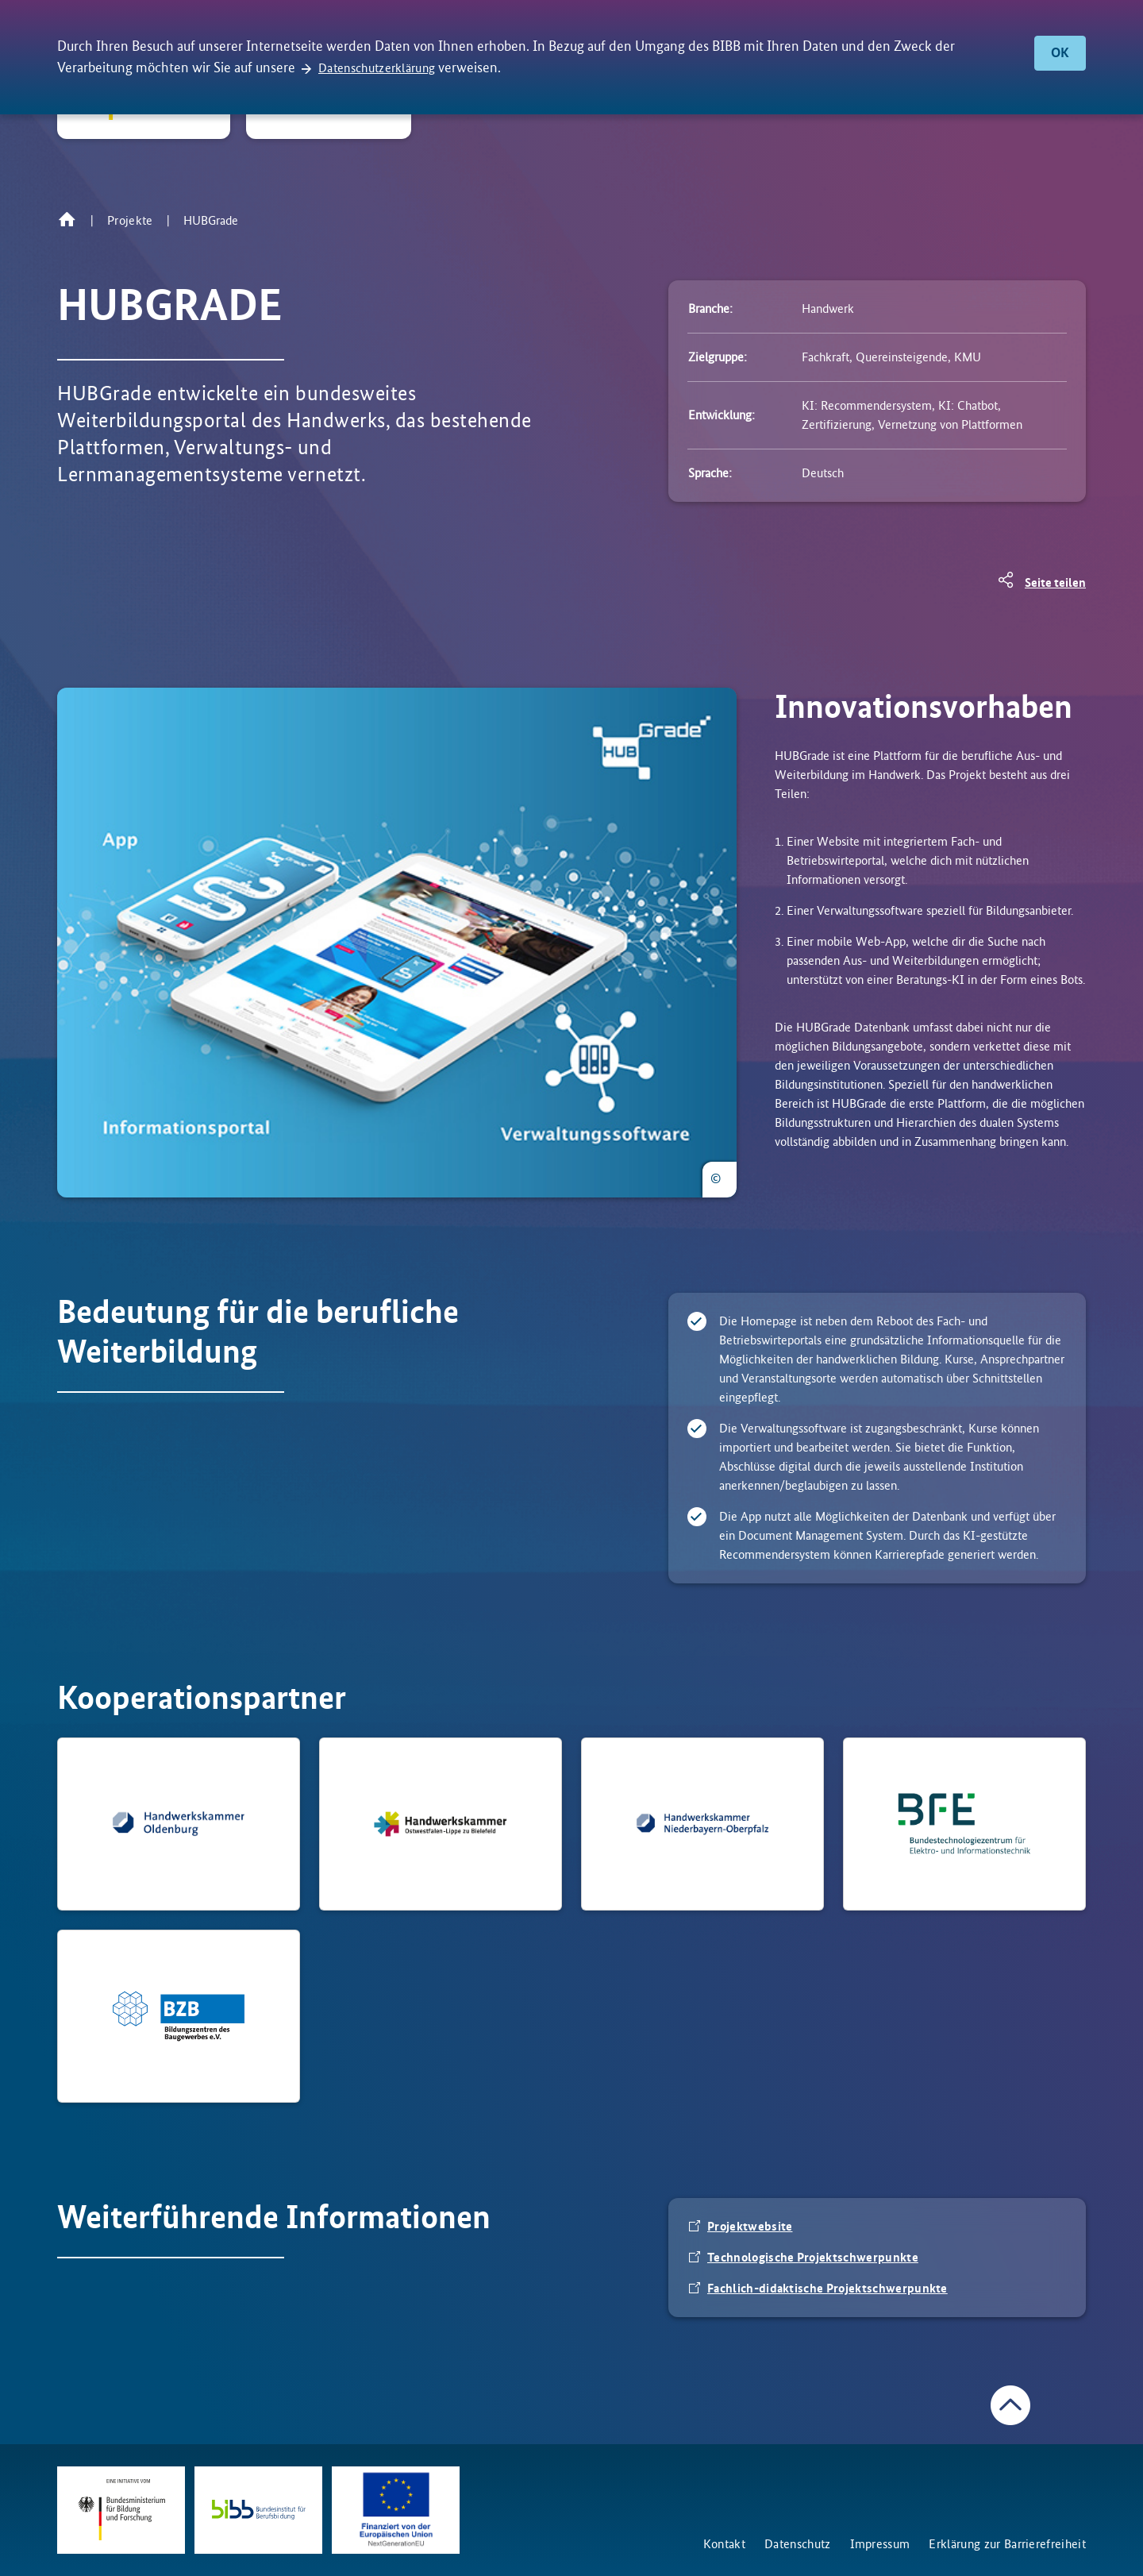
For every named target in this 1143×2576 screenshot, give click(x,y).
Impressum (880, 2543)
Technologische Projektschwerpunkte (812, 2257)
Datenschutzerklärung (376, 67)
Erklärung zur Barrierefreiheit (1007, 2543)
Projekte (130, 220)
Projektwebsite (749, 2226)
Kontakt (724, 2543)
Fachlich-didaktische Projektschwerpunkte (827, 2288)
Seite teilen (1055, 582)
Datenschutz (797, 2543)
